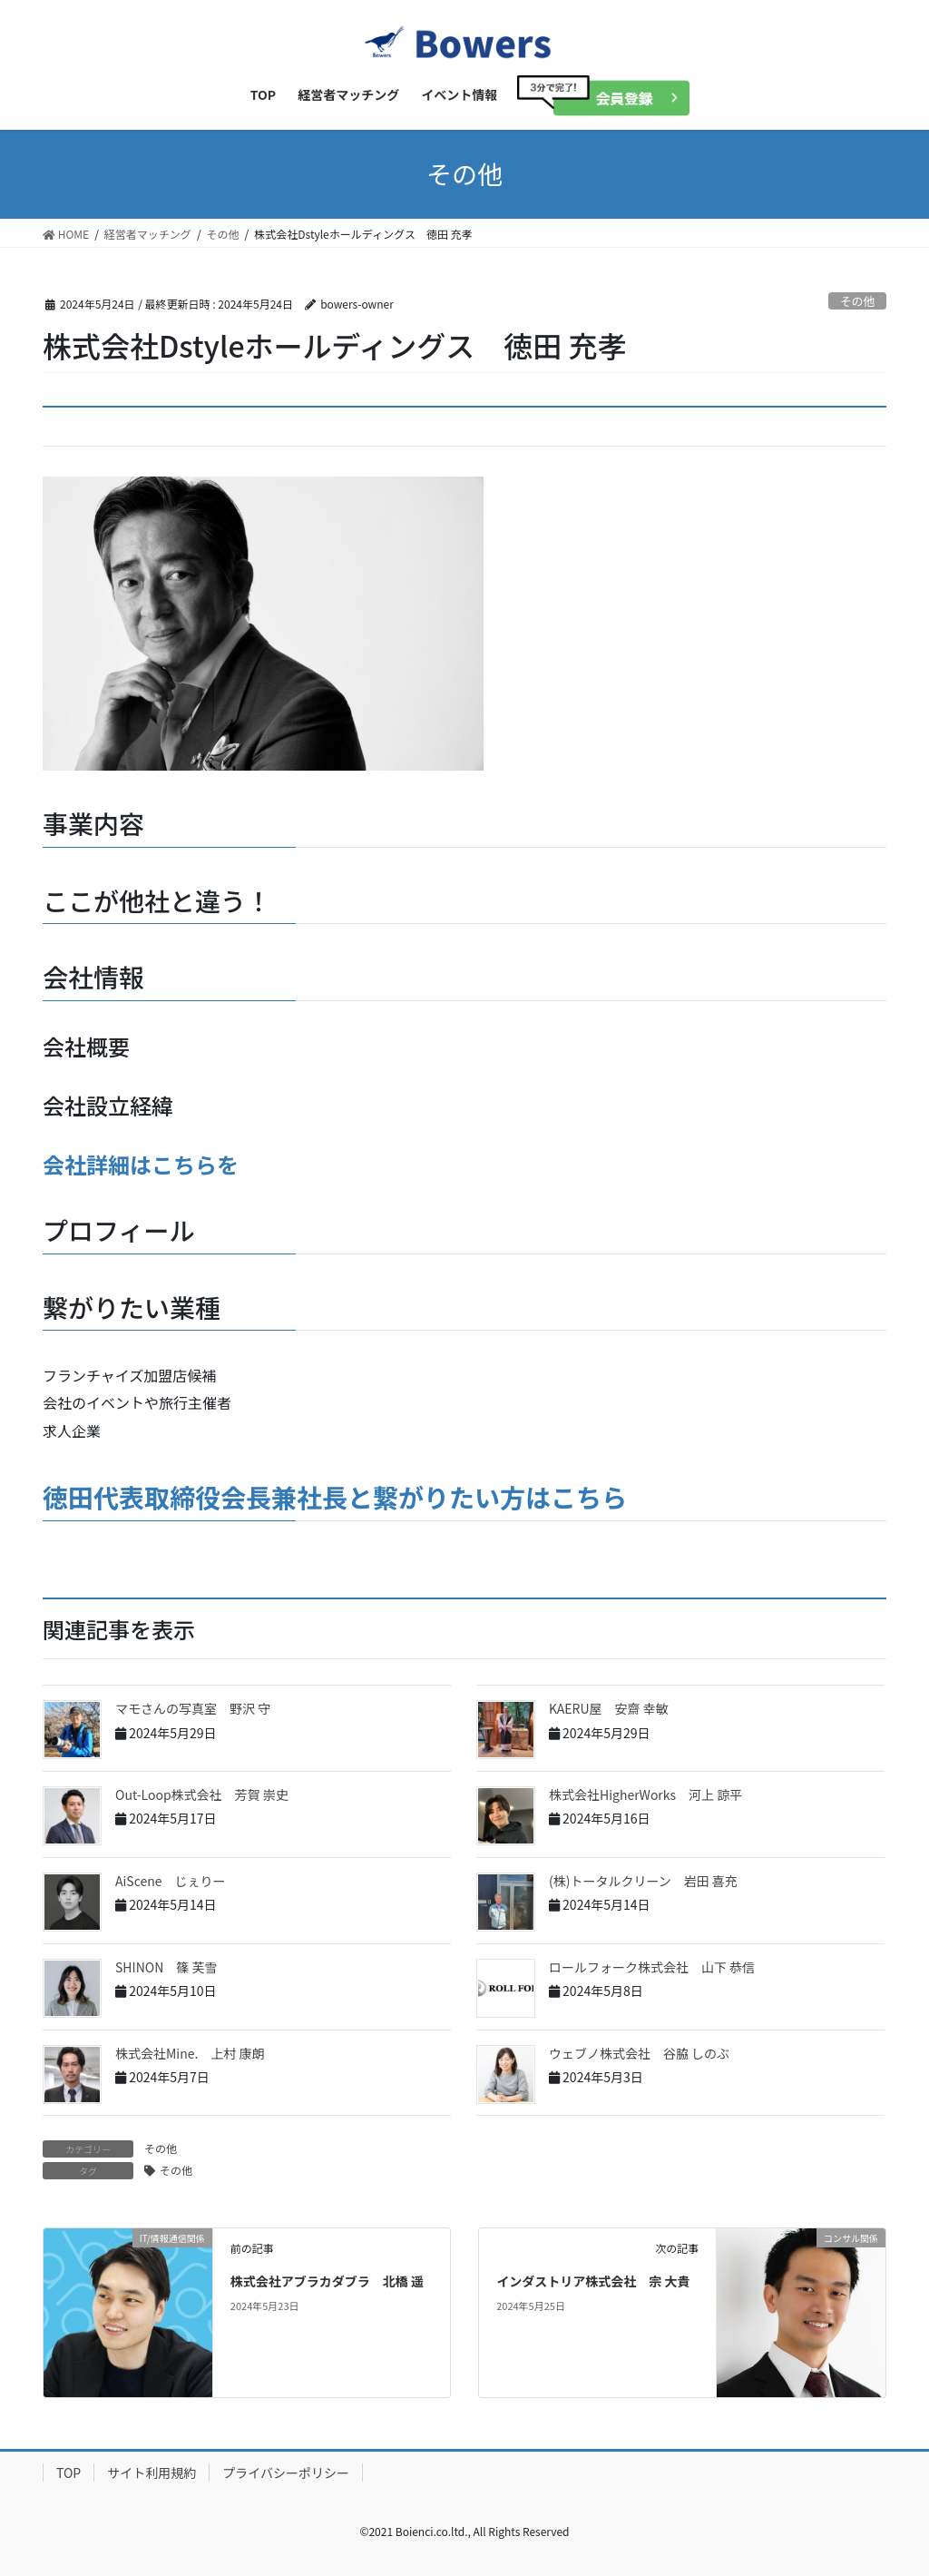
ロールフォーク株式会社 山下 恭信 (652, 1967)
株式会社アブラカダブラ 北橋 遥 (327, 2281)
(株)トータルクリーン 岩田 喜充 (643, 1881)
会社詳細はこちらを (141, 1164)
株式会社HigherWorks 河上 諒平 (645, 1794)
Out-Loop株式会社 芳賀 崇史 (201, 1794)
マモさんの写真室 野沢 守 (192, 1708)
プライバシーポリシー (285, 2472)
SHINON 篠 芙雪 (166, 1967)
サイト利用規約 (151, 2472)
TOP (68, 2472)
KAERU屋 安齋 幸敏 (609, 1708)
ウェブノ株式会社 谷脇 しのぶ (639, 2053)
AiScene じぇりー (170, 1881)
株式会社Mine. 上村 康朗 (190, 2053)
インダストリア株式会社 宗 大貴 (592, 2281)
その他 (857, 301)
